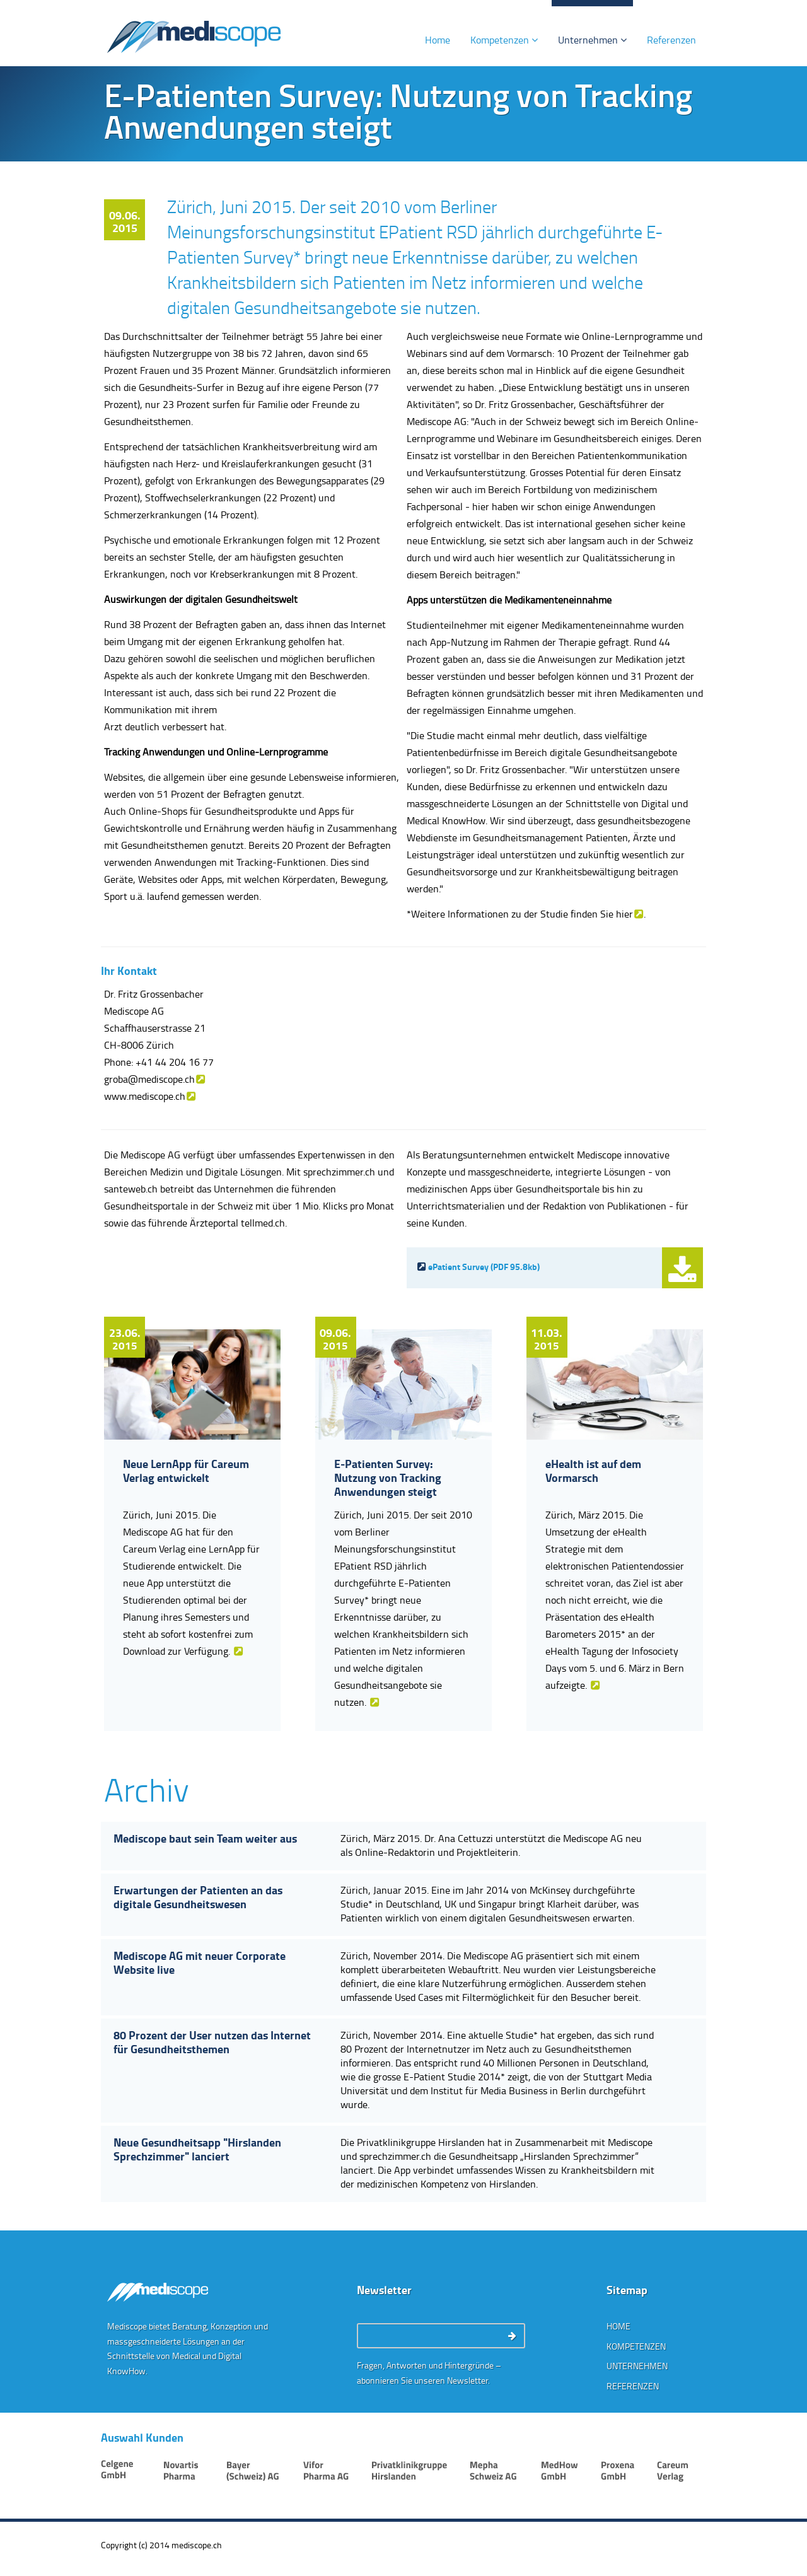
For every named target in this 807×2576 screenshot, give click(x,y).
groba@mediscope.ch (149, 1079)
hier (624, 914)
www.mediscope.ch (144, 1096)
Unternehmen (592, 40)
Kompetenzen (504, 40)
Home (437, 40)
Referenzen (671, 40)
